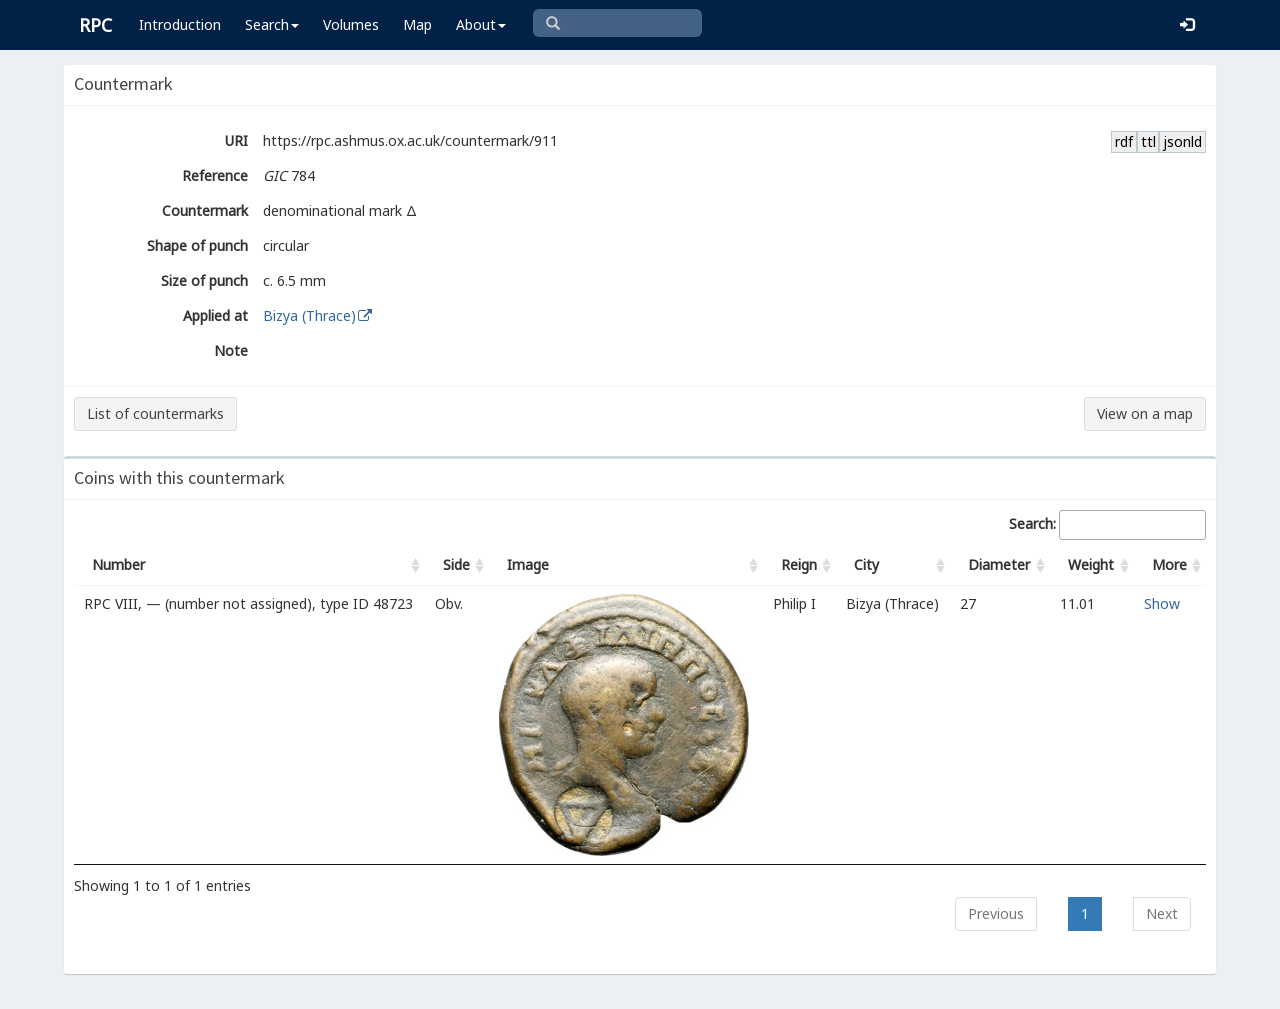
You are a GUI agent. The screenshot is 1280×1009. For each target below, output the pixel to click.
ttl (1148, 141)
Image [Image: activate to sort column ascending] (528, 564)
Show (1162, 603)
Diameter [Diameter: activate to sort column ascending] (999, 564)
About (481, 24)
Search (272, 24)
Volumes (351, 24)
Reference (215, 175)
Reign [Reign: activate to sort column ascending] (799, 564)
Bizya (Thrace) (318, 315)
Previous (996, 913)
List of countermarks (155, 413)
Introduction (180, 24)
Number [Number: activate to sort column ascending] (118, 564)
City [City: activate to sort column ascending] (866, 564)
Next (1162, 913)
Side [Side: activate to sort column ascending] (456, 564)
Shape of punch (197, 245)
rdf (1124, 141)
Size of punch (204, 280)
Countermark (205, 210)
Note (231, 350)
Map (417, 24)
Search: (1107, 525)
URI (236, 140)
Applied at (215, 315)
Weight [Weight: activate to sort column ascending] (1091, 564)
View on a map (1145, 413)
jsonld (1182, 141)
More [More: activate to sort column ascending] (1169, 564)
